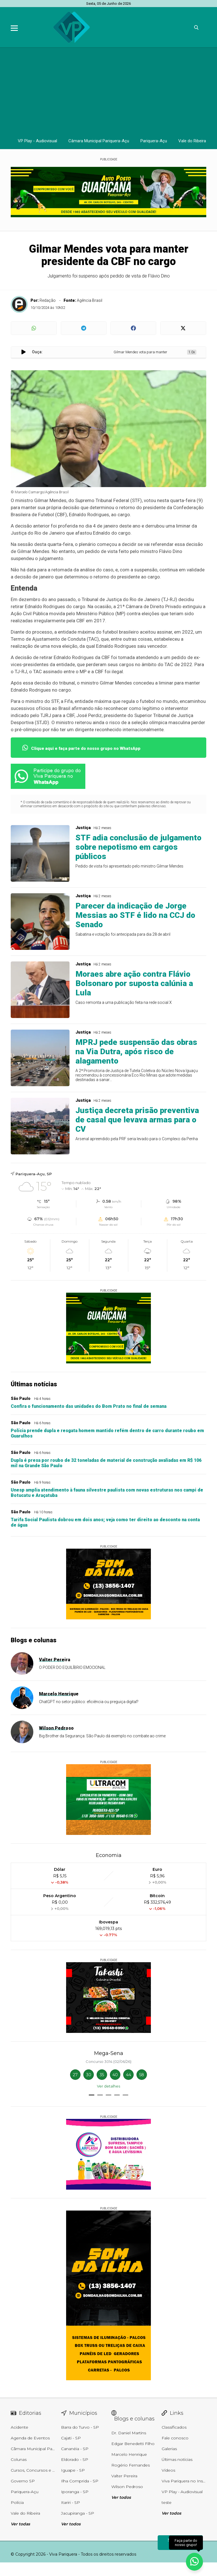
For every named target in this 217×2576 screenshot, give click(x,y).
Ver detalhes (108, 2086)
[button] (91, 2095)
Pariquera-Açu (153, 140)
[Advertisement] (108, 90)
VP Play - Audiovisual (37, 140)
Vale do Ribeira (192, 140)
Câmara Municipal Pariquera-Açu (98, 140)
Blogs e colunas (34, 1640)
